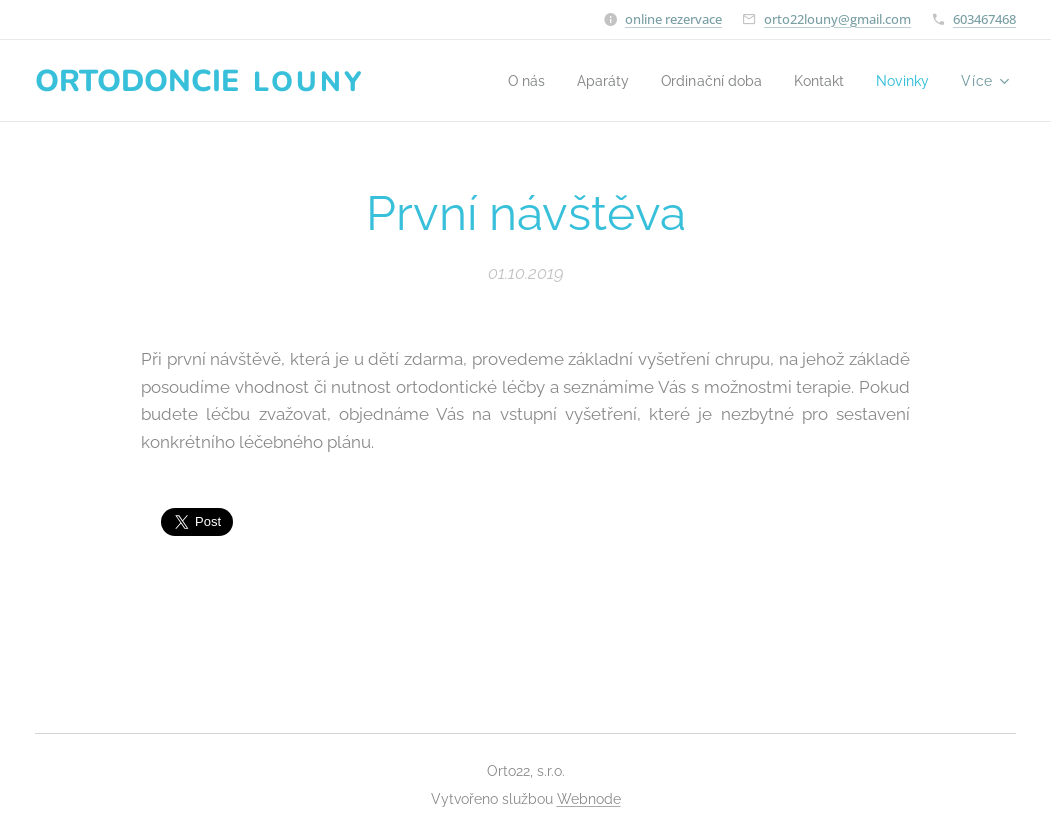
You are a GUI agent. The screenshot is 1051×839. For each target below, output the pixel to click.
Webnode (589, 799)
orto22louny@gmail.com (837, 19)
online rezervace (673, 19)
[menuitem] (507, 81)
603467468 (984, 19)
